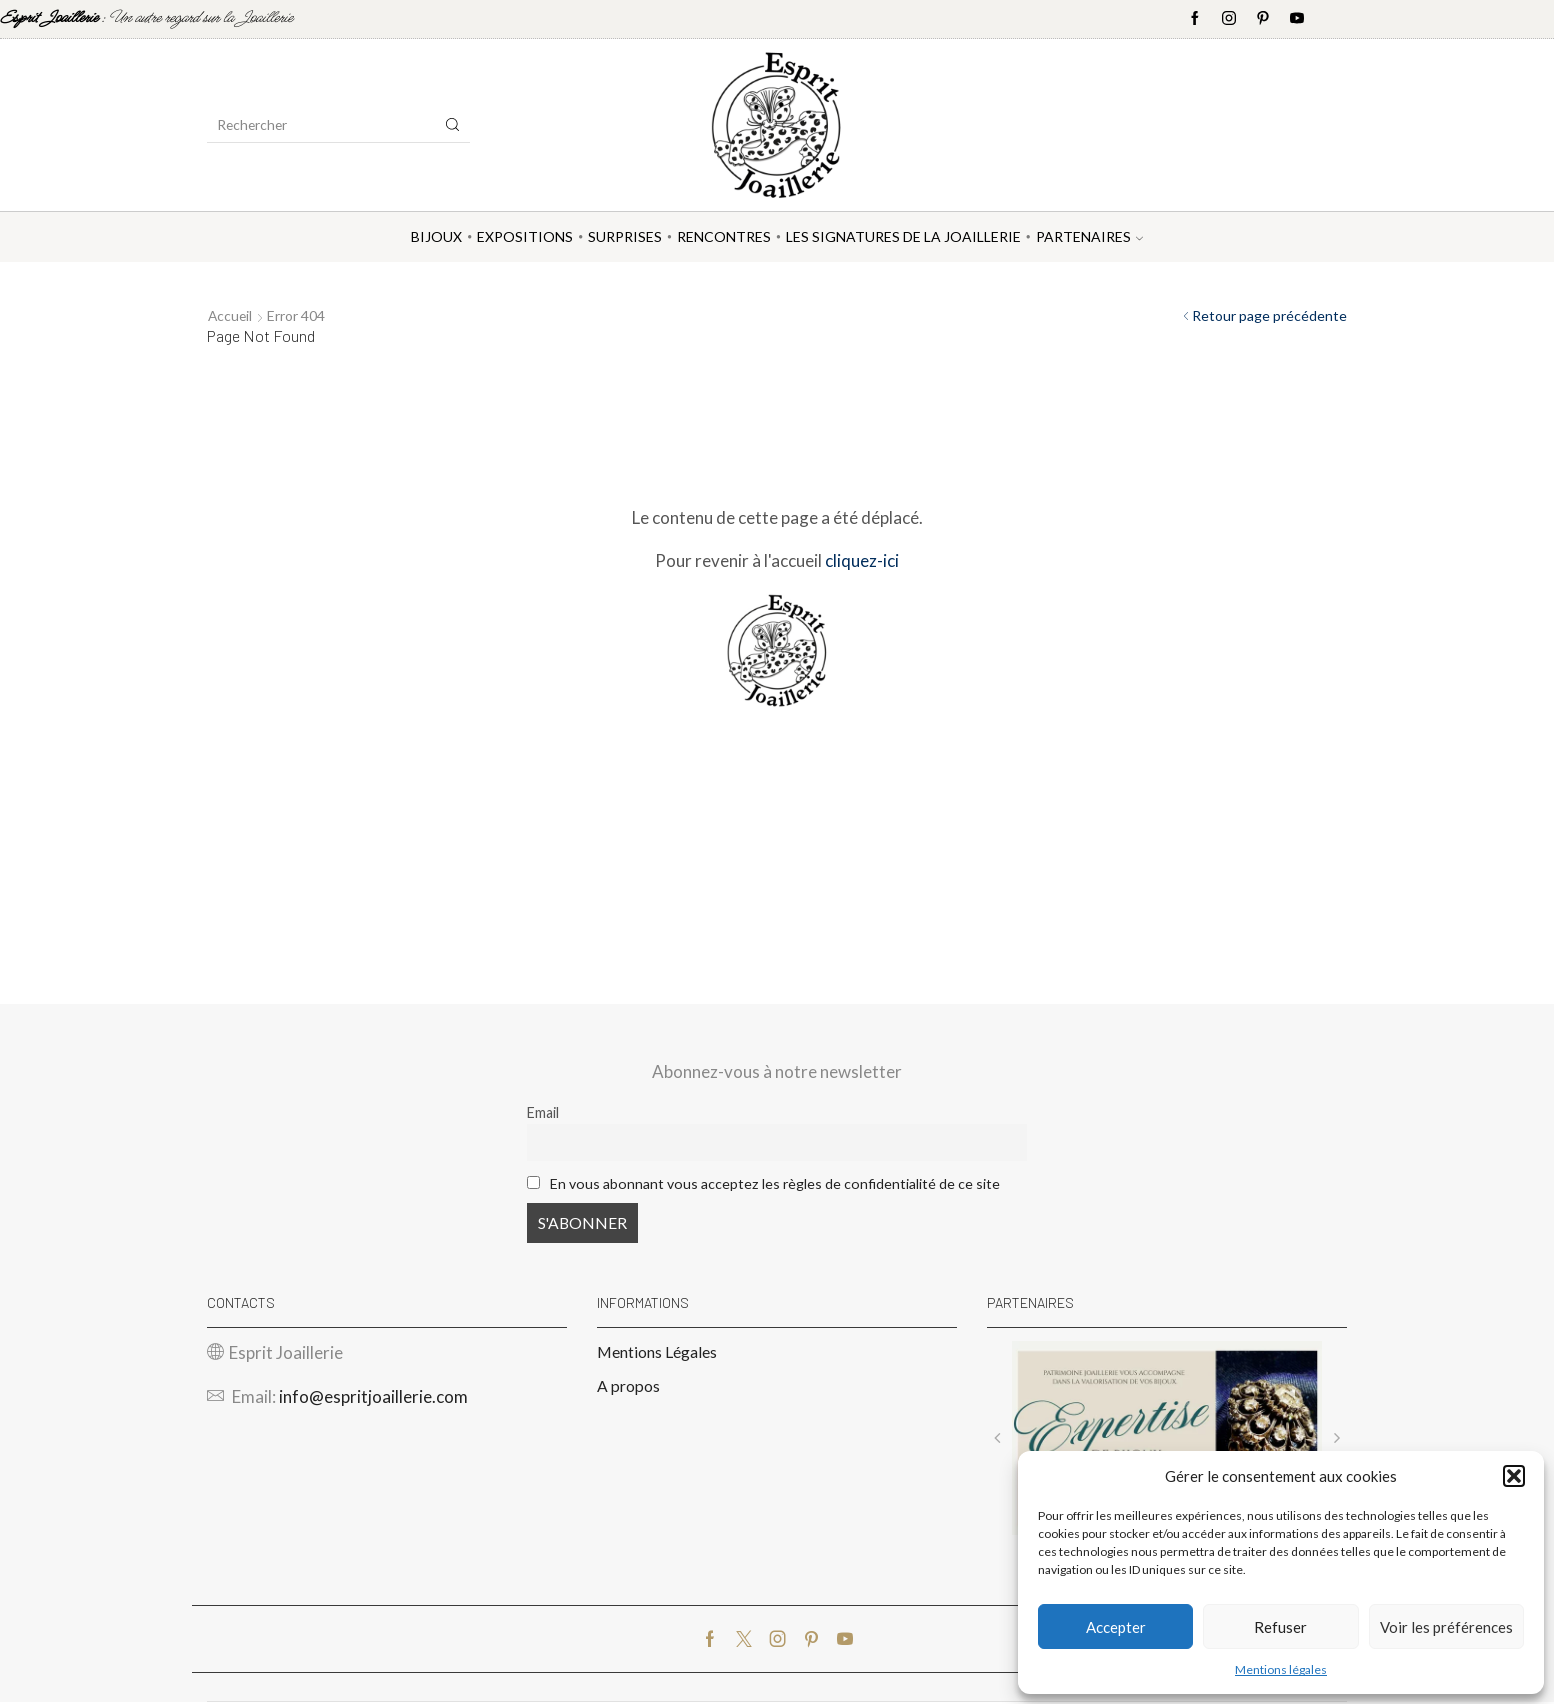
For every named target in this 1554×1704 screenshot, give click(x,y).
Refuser (1280, 1627)
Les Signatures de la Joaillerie (903, 236)
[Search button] (453, 125)
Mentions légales (1281, 1669)
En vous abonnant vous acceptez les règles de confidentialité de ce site (775, 1183)
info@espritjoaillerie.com (373, 1398)
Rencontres (724, 236)
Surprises (625, 236)
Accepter (1116, 1627)
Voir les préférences (1446, 1627)
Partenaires (1089, 236)
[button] (1514, 1476)
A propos (628, 1387)
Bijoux (436, 236)
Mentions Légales (657, 1353)
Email (543, 1112)
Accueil (231, 315)
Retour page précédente (1269, 315)
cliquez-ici (862, 560)
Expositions (525, 236)
